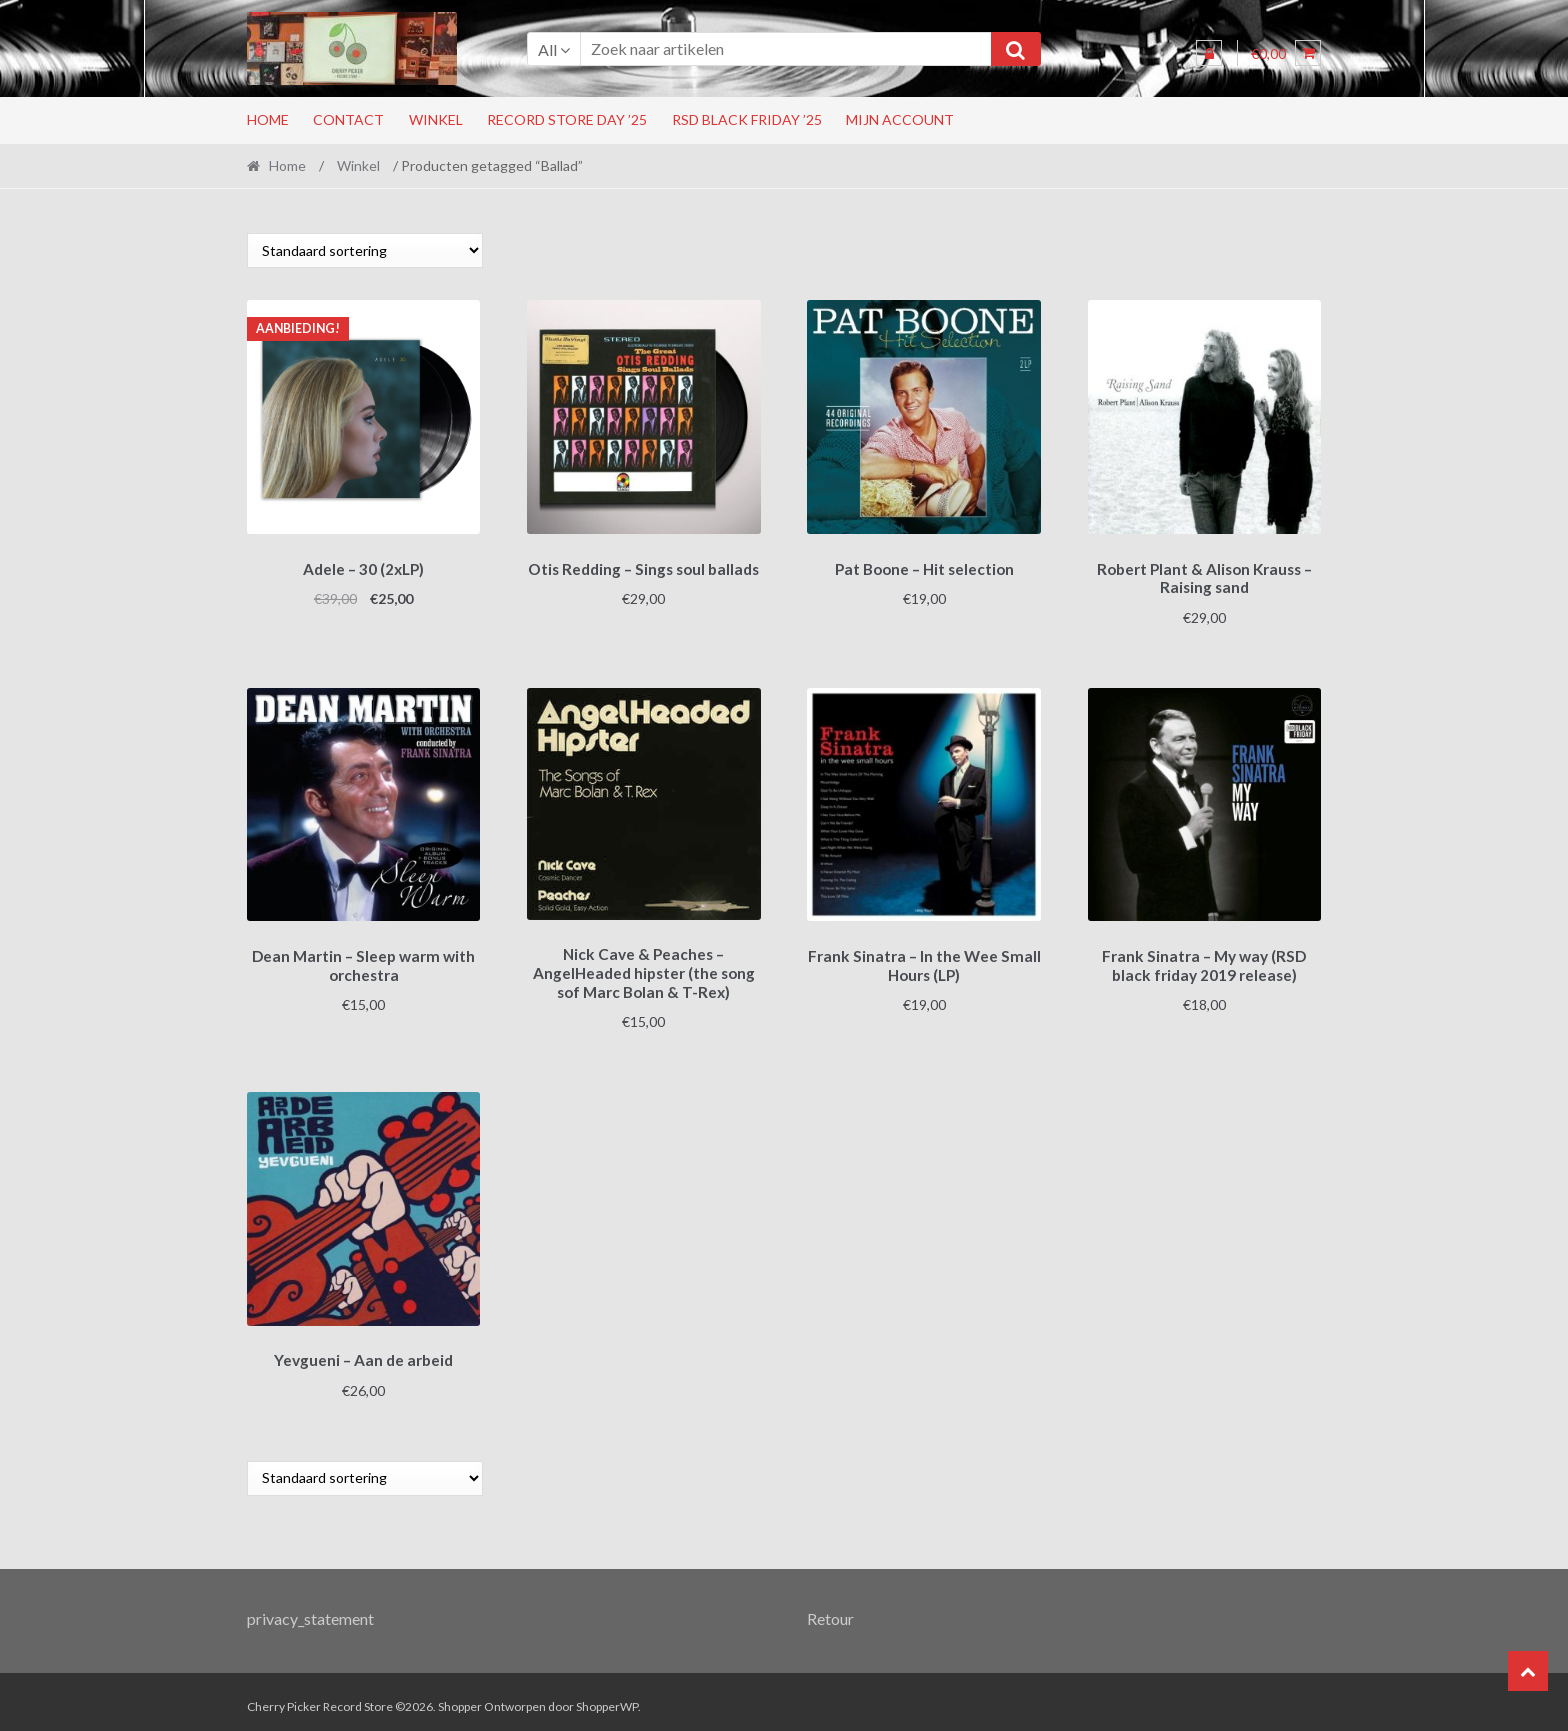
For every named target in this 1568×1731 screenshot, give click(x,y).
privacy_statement (310, 1608)
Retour (830, 1608)
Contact (348, 119)
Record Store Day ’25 (567, 119)
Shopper (460, 1697)
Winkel (436, 119)
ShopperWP (607, 1697)
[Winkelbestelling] (365, 250)
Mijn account (900, 119)
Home (268, 119)
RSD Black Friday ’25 (747, 119)
